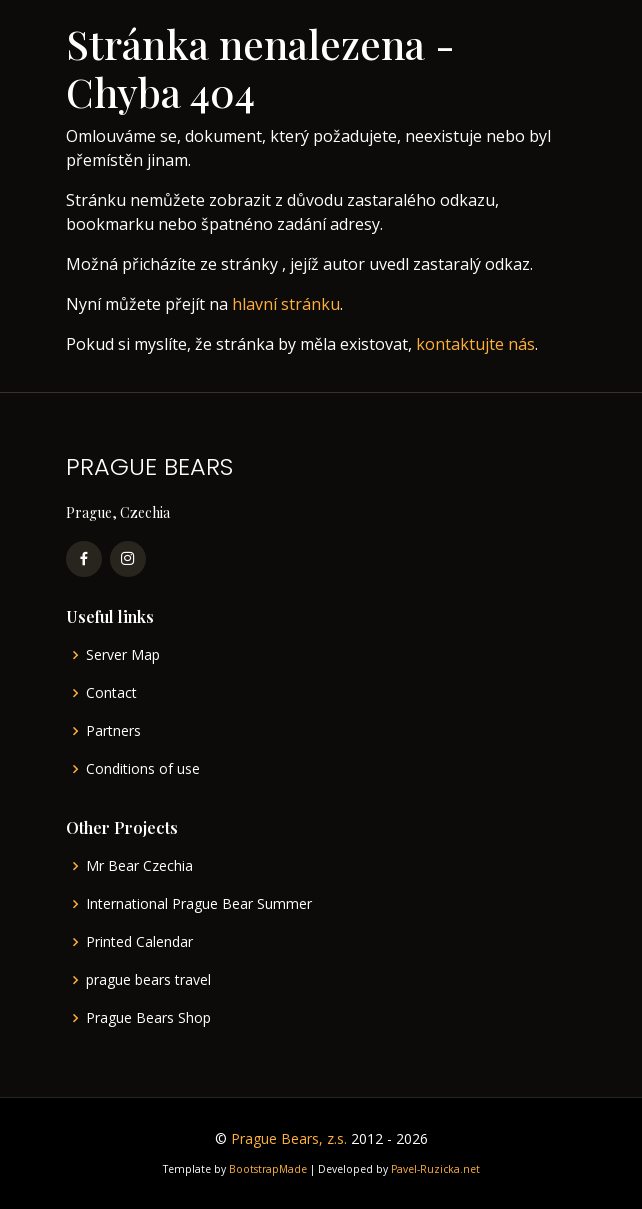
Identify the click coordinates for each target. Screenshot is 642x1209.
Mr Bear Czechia (139, 866)
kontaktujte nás (475, 344)
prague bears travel (148, 980)
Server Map (123, 655)
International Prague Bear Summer (199, 904)
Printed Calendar (139, 942)
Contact (111, 693)
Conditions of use (143, 769)
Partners (113, 731)
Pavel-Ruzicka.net (435, 1169)
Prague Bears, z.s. (289, 1138)
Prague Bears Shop (148, 1018)
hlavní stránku (286, 304)
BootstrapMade (268, 1169)
